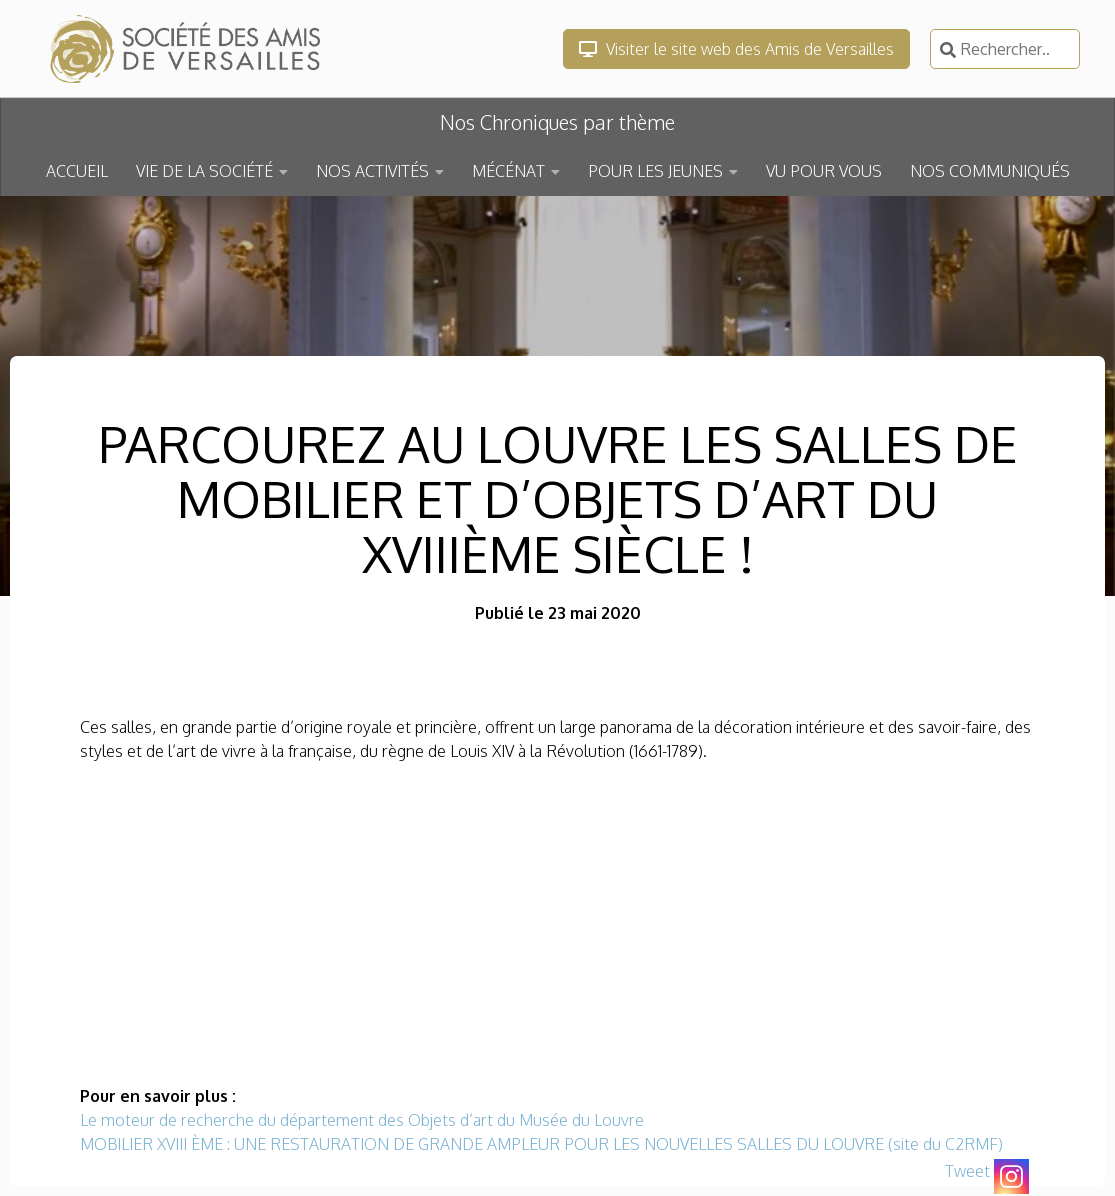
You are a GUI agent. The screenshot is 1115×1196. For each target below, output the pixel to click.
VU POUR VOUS (824, 171)
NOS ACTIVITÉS (372, 171)
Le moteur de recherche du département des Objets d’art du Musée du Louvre (362, 1120)
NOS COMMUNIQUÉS (990, 171)
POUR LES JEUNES (655, 171)
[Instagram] (1011, 1176)
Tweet (967, 1171)
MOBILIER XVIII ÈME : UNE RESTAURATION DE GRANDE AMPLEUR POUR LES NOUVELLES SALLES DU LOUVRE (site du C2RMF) (541, 1144)
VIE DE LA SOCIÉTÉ (204, 171)
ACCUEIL (77, 171)
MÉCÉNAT (508, 171)
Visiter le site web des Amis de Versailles (736, 49)
